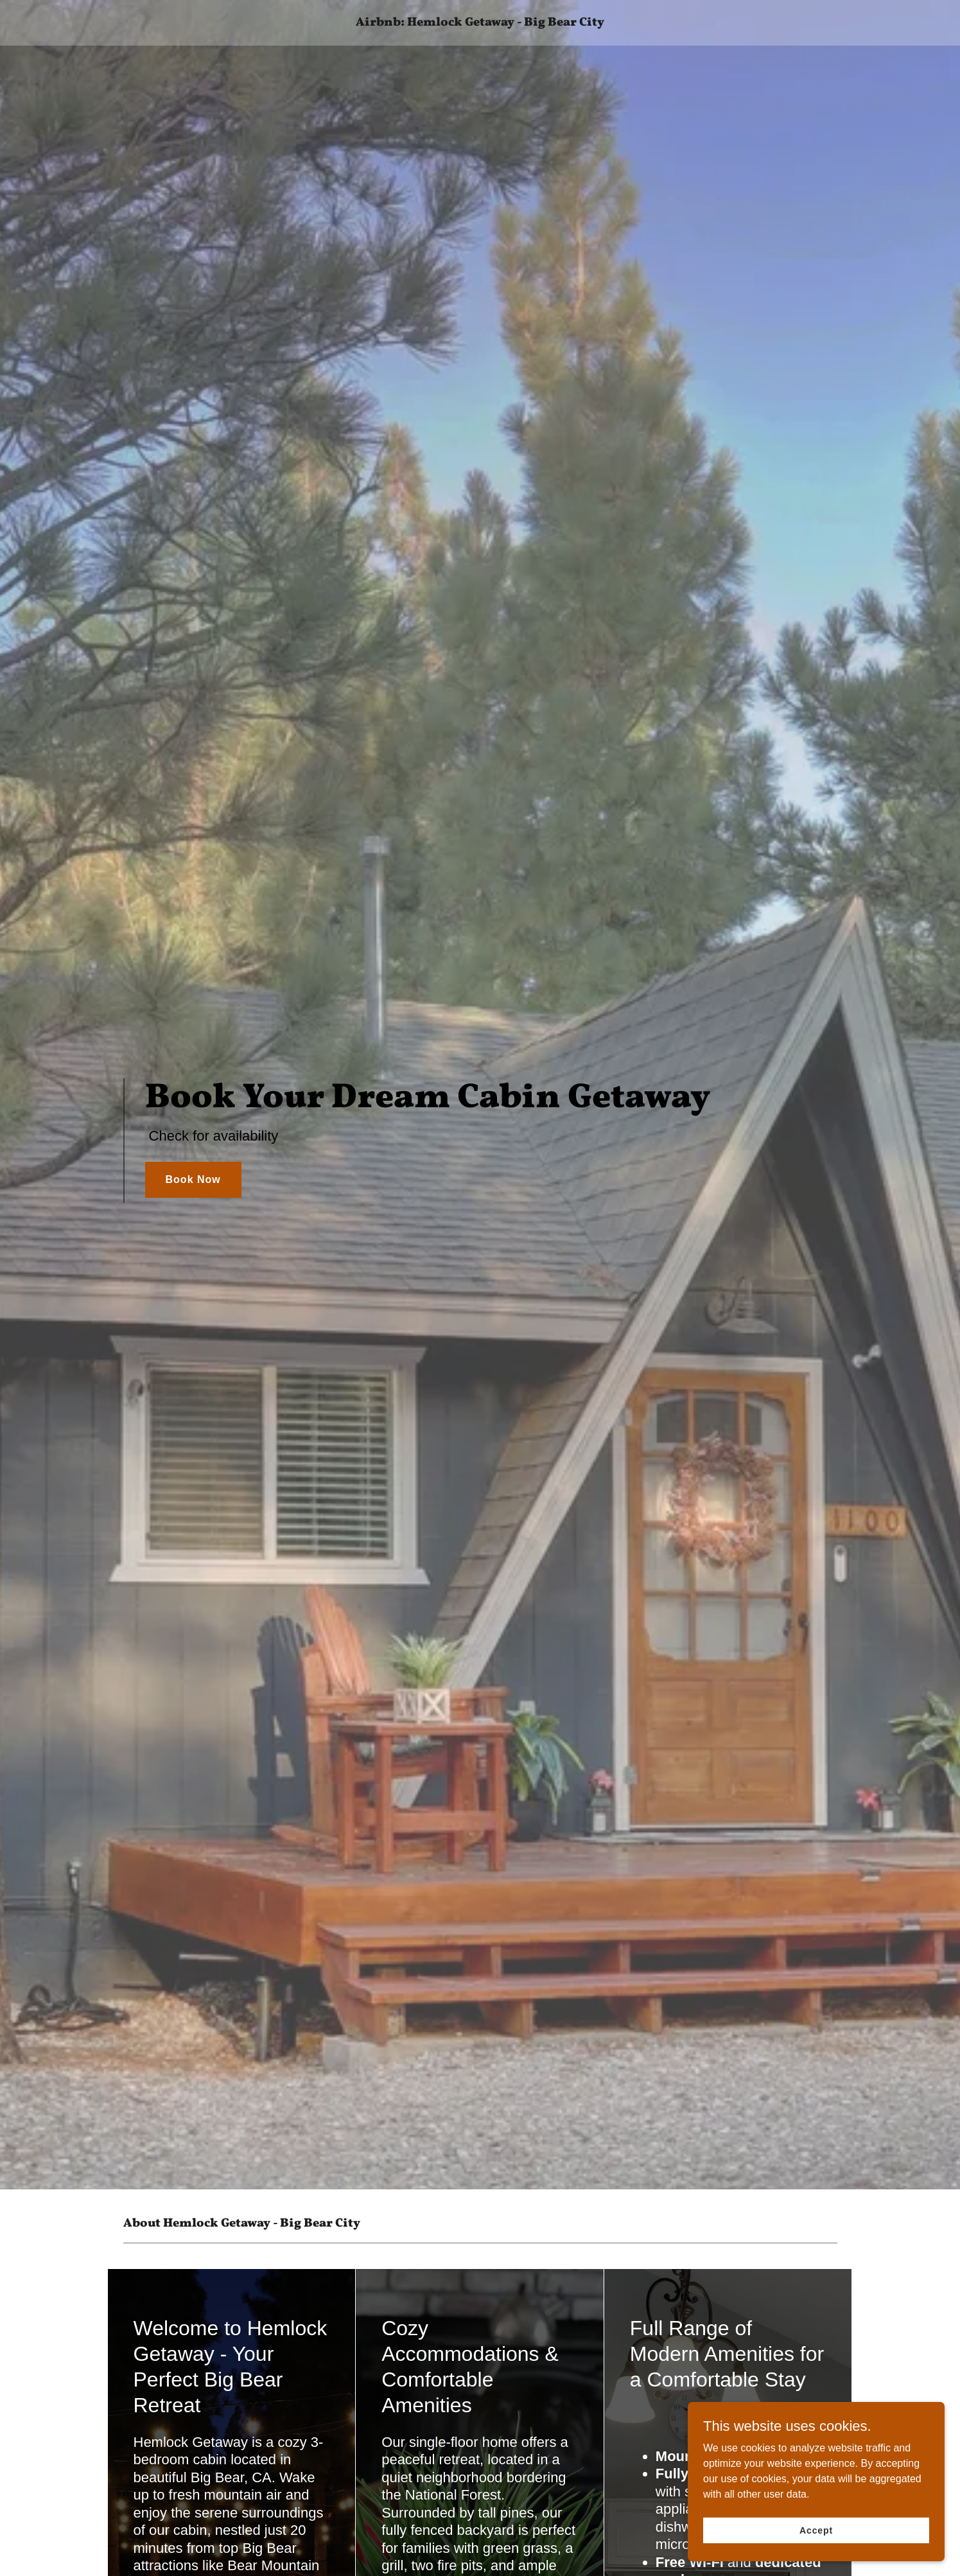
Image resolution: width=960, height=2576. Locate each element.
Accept (816, 2530)
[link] (480, 22)
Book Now (193, 1179)
